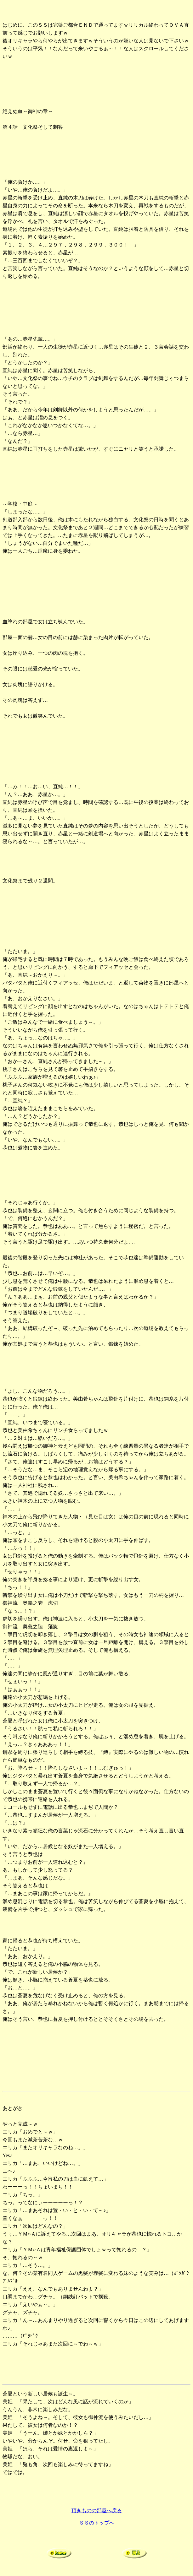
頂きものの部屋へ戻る (96, 2510)
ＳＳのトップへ (96, 2522)
